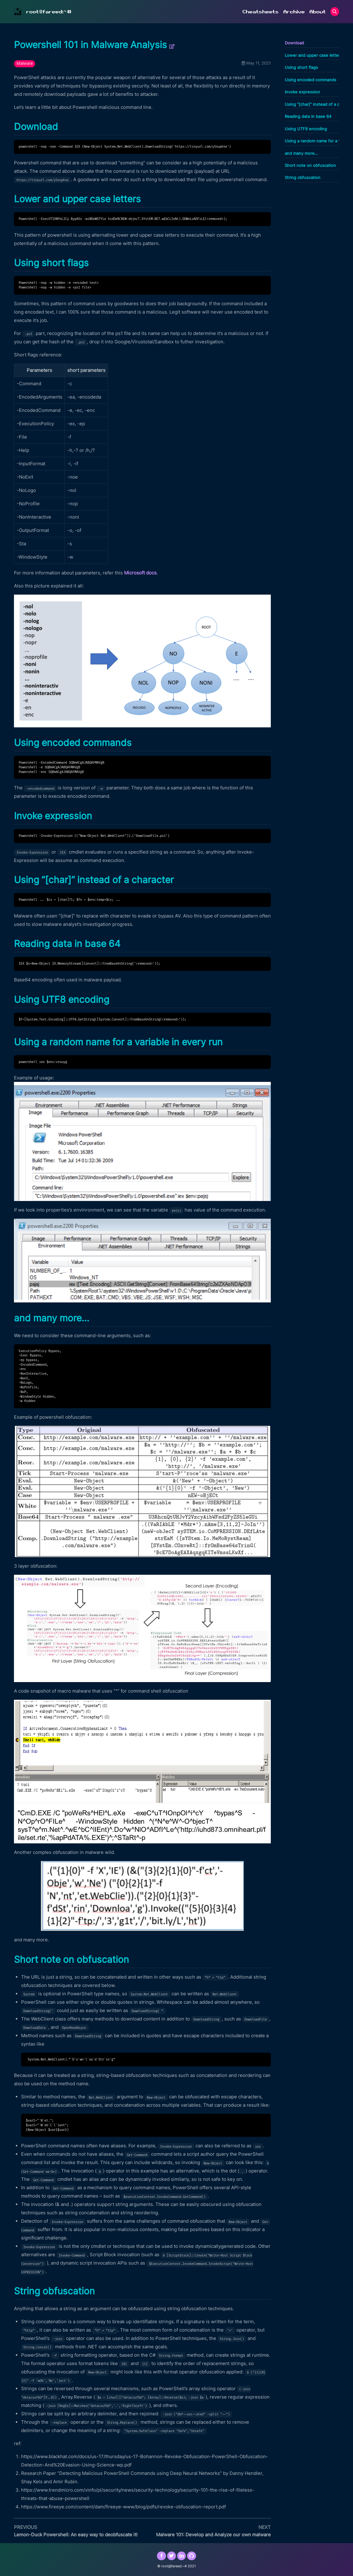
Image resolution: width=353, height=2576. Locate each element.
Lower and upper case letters (313, 55)
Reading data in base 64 (308, 116)
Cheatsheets (260, 12)
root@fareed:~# (49, 12)
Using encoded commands (310, 80)
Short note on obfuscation (310, 165)
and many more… (301, 153)
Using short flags (301, 67)
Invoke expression (302, 92)
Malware (24, 63)
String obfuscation (302, 177)
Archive (294, 12)
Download (294, 43)
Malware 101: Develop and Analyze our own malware (213, 2535)
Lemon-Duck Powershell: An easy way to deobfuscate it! (75, 2535)
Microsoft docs (140, 573)
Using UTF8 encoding (306, 129)
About (317, 12)
